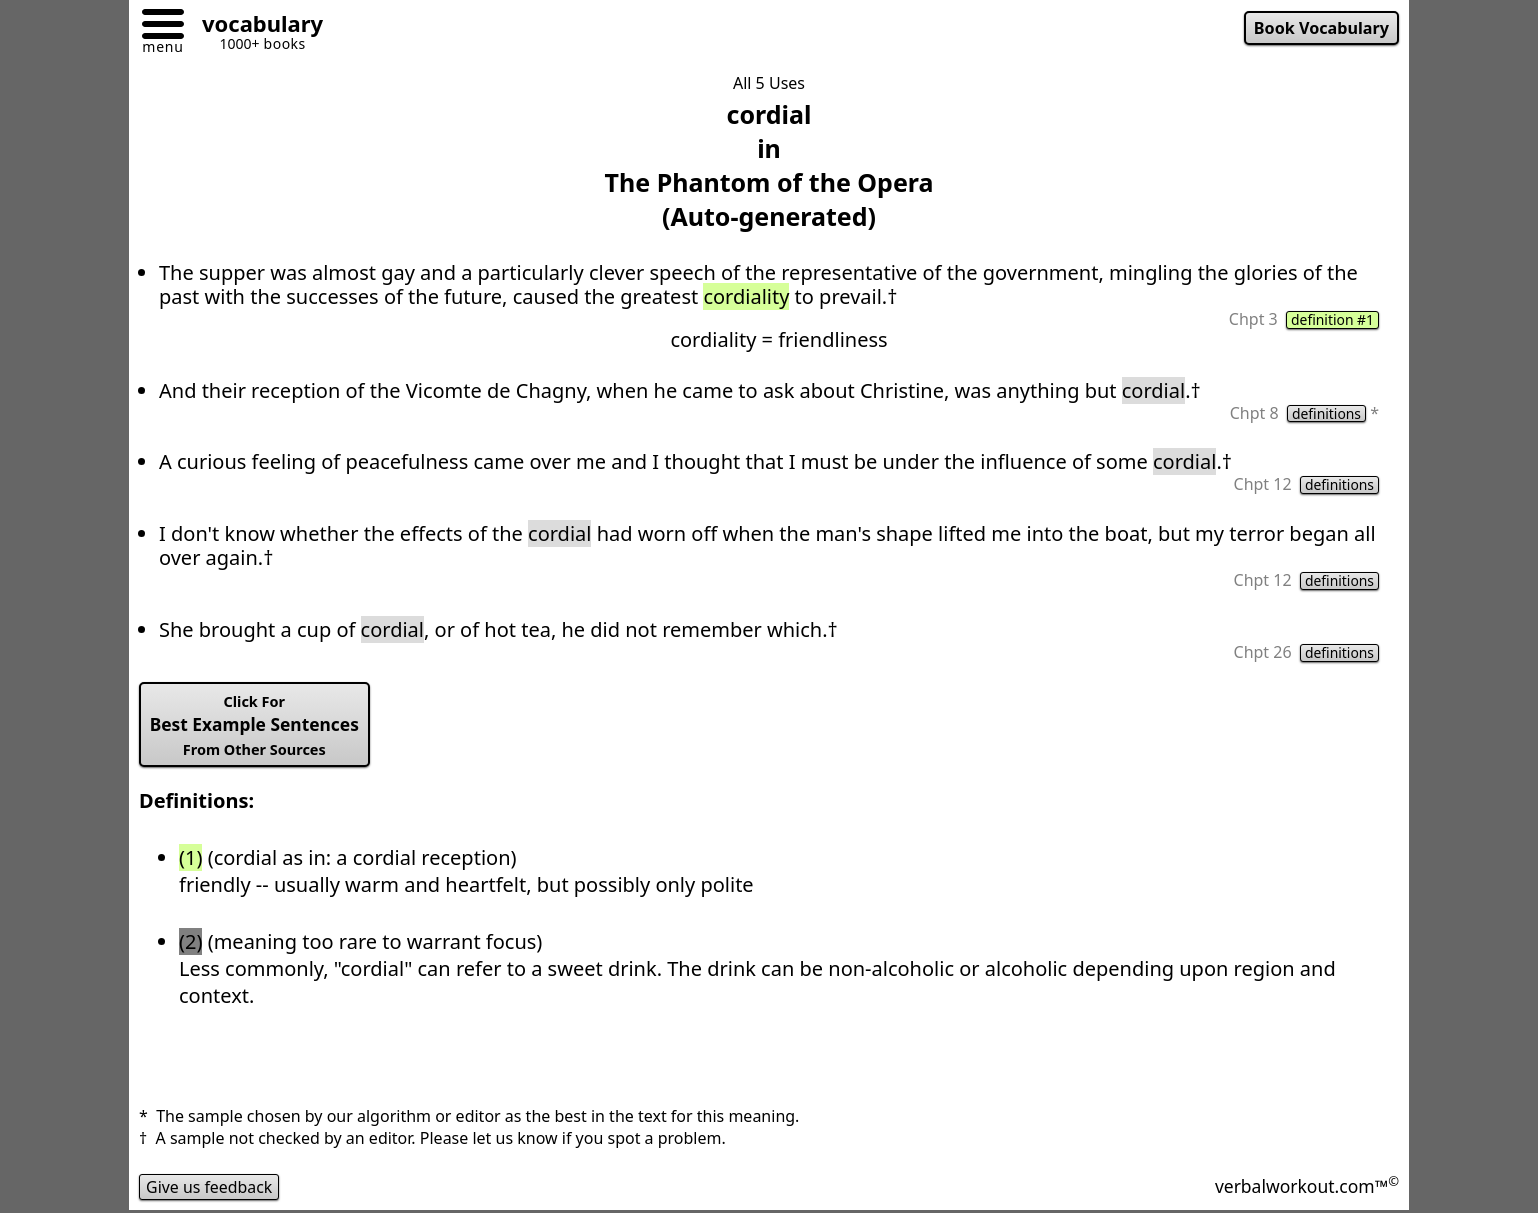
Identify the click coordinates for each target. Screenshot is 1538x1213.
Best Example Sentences (255, 726)
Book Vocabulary (1321, 28)
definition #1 (1332, 320)
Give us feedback (210, 1187)
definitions (1326, 414)
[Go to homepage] (255, 26)
